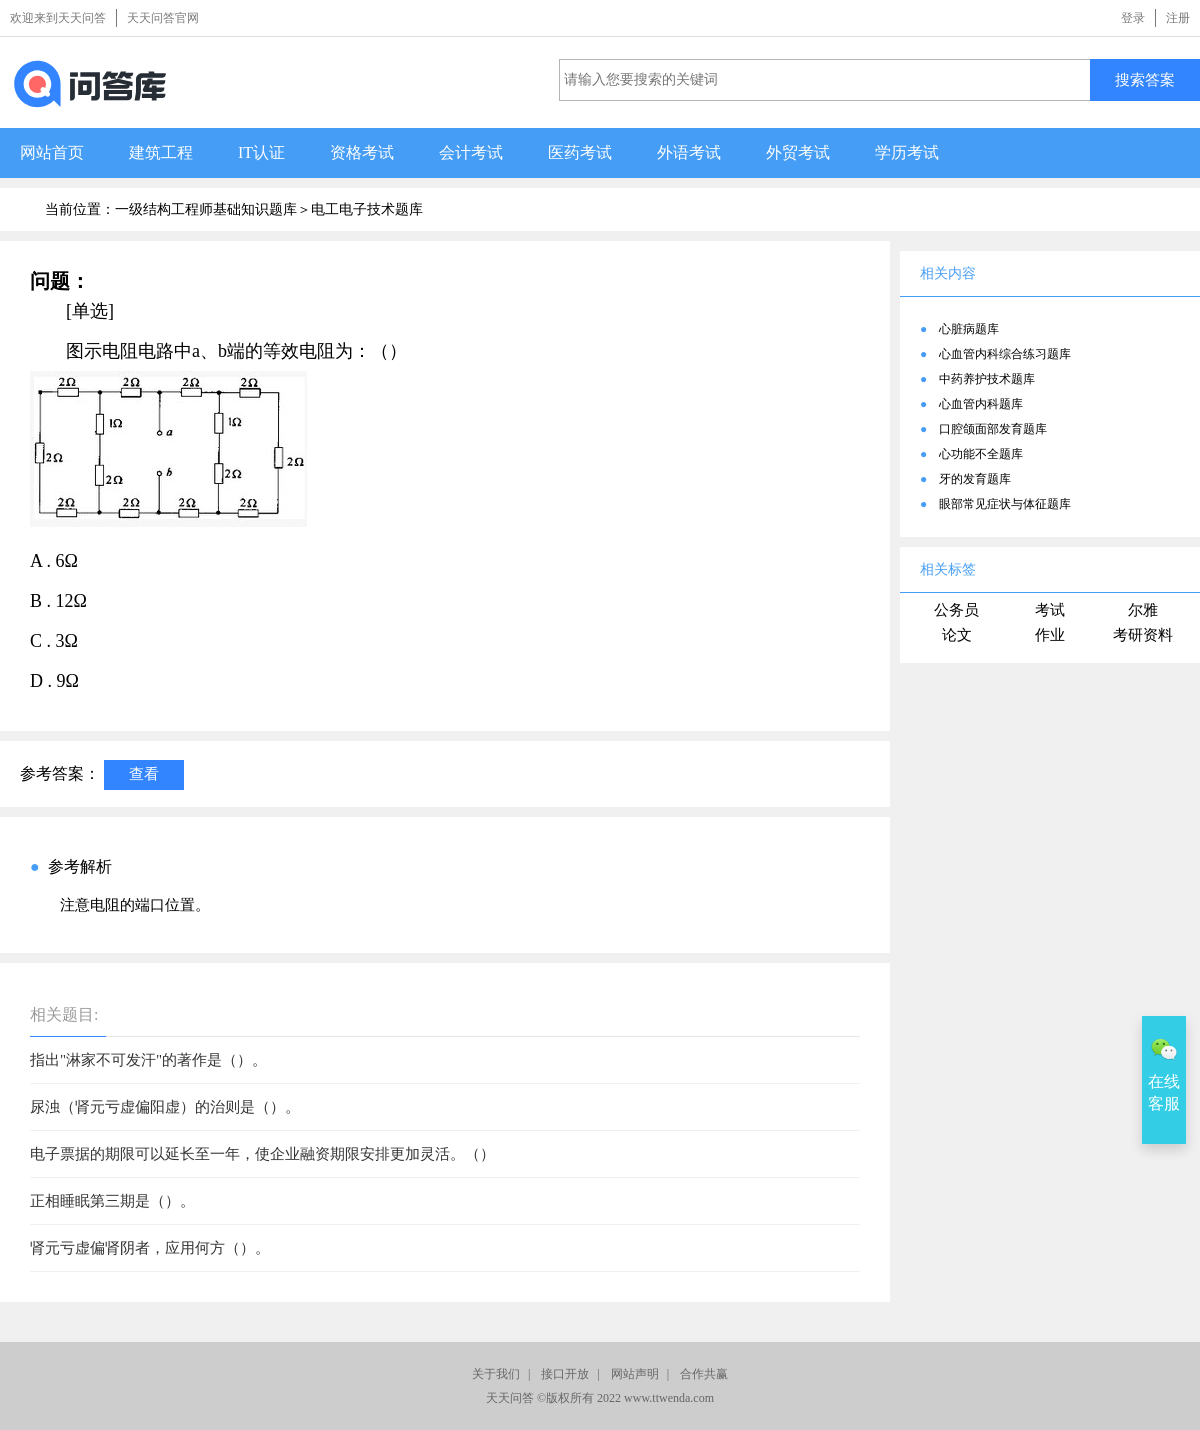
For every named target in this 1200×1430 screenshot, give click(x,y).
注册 (1178, 18)
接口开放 (565, 1374)
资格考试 (362, 152)
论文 (957, 635)
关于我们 (496, 1374)
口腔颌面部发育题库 (993, 429)
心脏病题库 (969, 329)
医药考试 (580, 152)
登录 (1133, 18)
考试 (1050, 610)
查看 (144, 773)
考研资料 (1143, 635)
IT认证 (261, 152)
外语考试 (689, 152)
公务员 (956, 610)
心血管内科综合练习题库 (1005, 354)
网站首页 (52, 152)
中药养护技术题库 (987, 379)
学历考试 (907, 152)
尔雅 (1143, 610)
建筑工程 (161, 152)
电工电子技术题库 (367, 209)
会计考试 (471, 152)
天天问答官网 (163, 18)
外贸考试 (798, 152)
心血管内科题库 (981, 404)
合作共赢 (704, 1374)
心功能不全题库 (981, 454)
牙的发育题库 (975, 479)
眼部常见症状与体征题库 (1005, 504)
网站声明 (635, 1374)
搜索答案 (1145, 79)
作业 (1050, 635)
